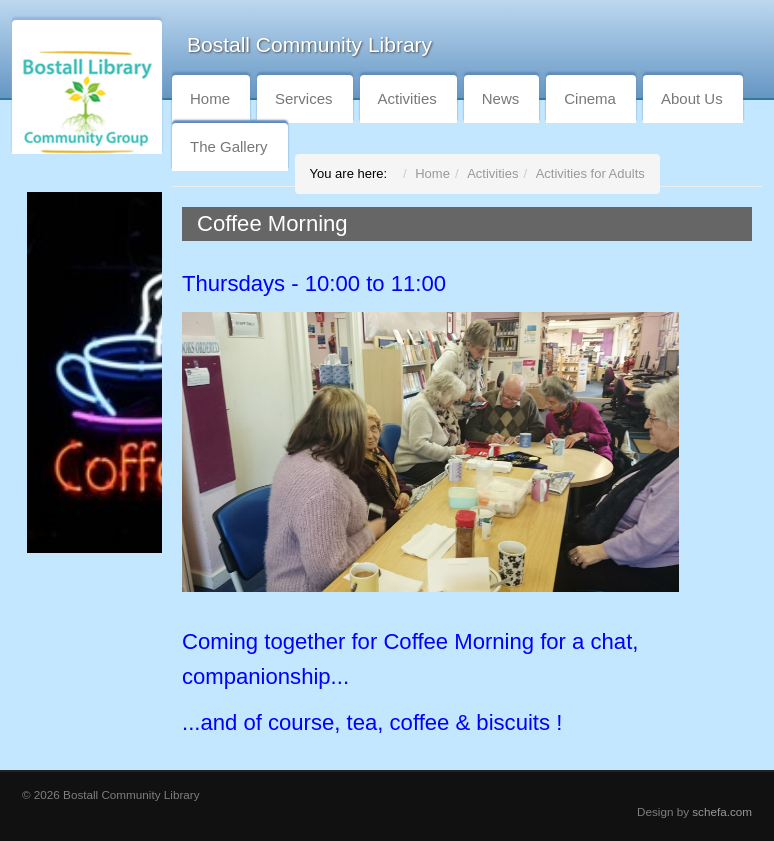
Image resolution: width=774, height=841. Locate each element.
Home (210, 98)
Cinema (590, 98)
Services (304, 98)
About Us (692, 98)
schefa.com (722, 811)
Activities (407, 98)
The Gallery (229, 146)
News (501, 98)
